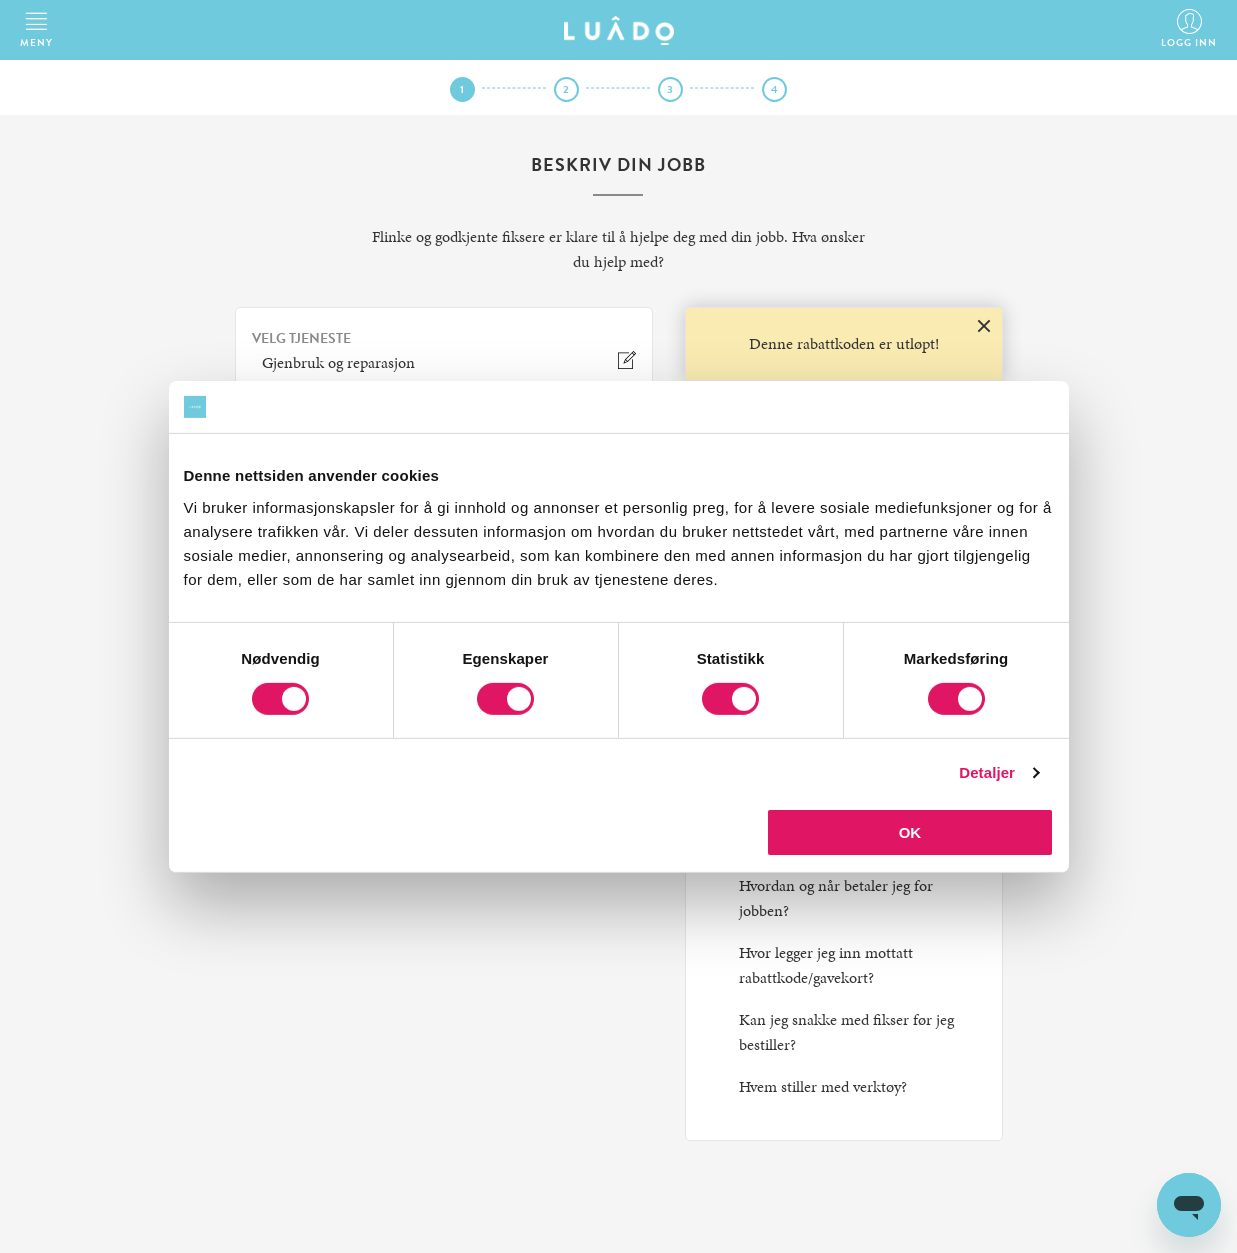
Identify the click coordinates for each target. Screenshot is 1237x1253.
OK (910, 832)
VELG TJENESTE (301, 339)
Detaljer (987, 772)
